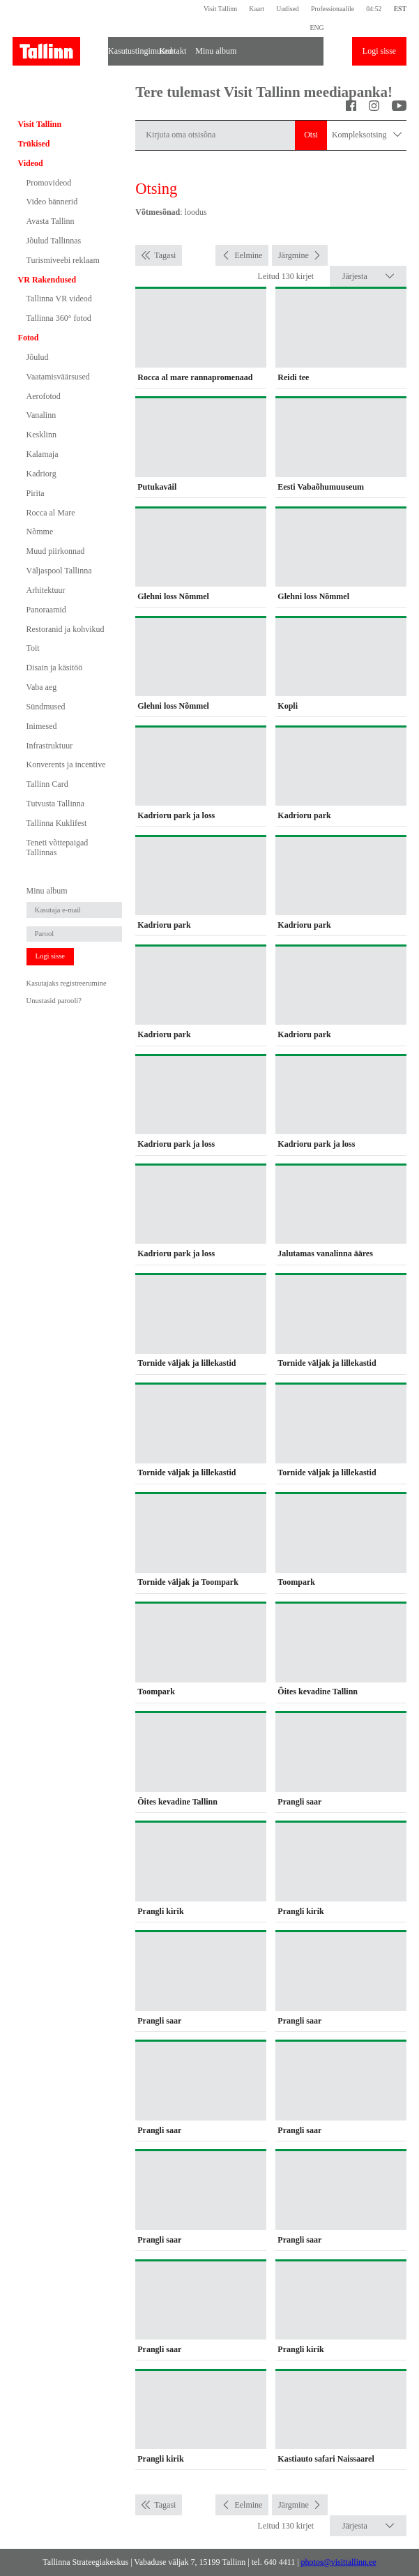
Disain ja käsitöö (54, 667)
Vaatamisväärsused (58, 377)
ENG (316, 27)
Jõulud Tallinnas (54, 241)
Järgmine (293, 255)
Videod (30, 163)
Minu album (215, 51)
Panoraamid (46, 610)
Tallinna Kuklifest (56, 823)
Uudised (287, 9)
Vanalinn (41, 415)
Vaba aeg (41, 687)
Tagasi (165, 255)
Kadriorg (41, 474)
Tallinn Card (47, 784)
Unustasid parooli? (54, 1000)
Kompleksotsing (367, 135)
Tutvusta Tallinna (55, 803)
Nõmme (40, 531)
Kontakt (173, 51)
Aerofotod (43, 396)
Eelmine (248, 255)
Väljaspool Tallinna (59, 570)
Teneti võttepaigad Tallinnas (57, 847)
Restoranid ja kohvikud (65, 629)
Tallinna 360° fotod (58, 318)
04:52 (373, 9)
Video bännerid (52, 201)
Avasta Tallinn (50, 221)
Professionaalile (332, 9)
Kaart (256, 9)
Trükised (34, 144)
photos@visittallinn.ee (338, 2562)
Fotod (28, 337)
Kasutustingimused (129, 51)
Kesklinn (41, 434)
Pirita (35, 493)
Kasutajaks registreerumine (66, 983)
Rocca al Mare (50, 513)
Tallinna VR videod (59, 298)
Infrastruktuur (49, 746)
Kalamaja (42, 454)
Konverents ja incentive (66, 764)
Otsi (311, 135)
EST (400, 9)
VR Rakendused (47, 280)
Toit (33, 648)
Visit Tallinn (220, 9)
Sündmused (46, 706)
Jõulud (37, 357)
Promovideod (49, 183)
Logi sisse (379, 51)
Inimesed (41, 726)
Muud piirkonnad (55, 551)
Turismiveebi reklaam (63, 260)
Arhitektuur (46, 590)
